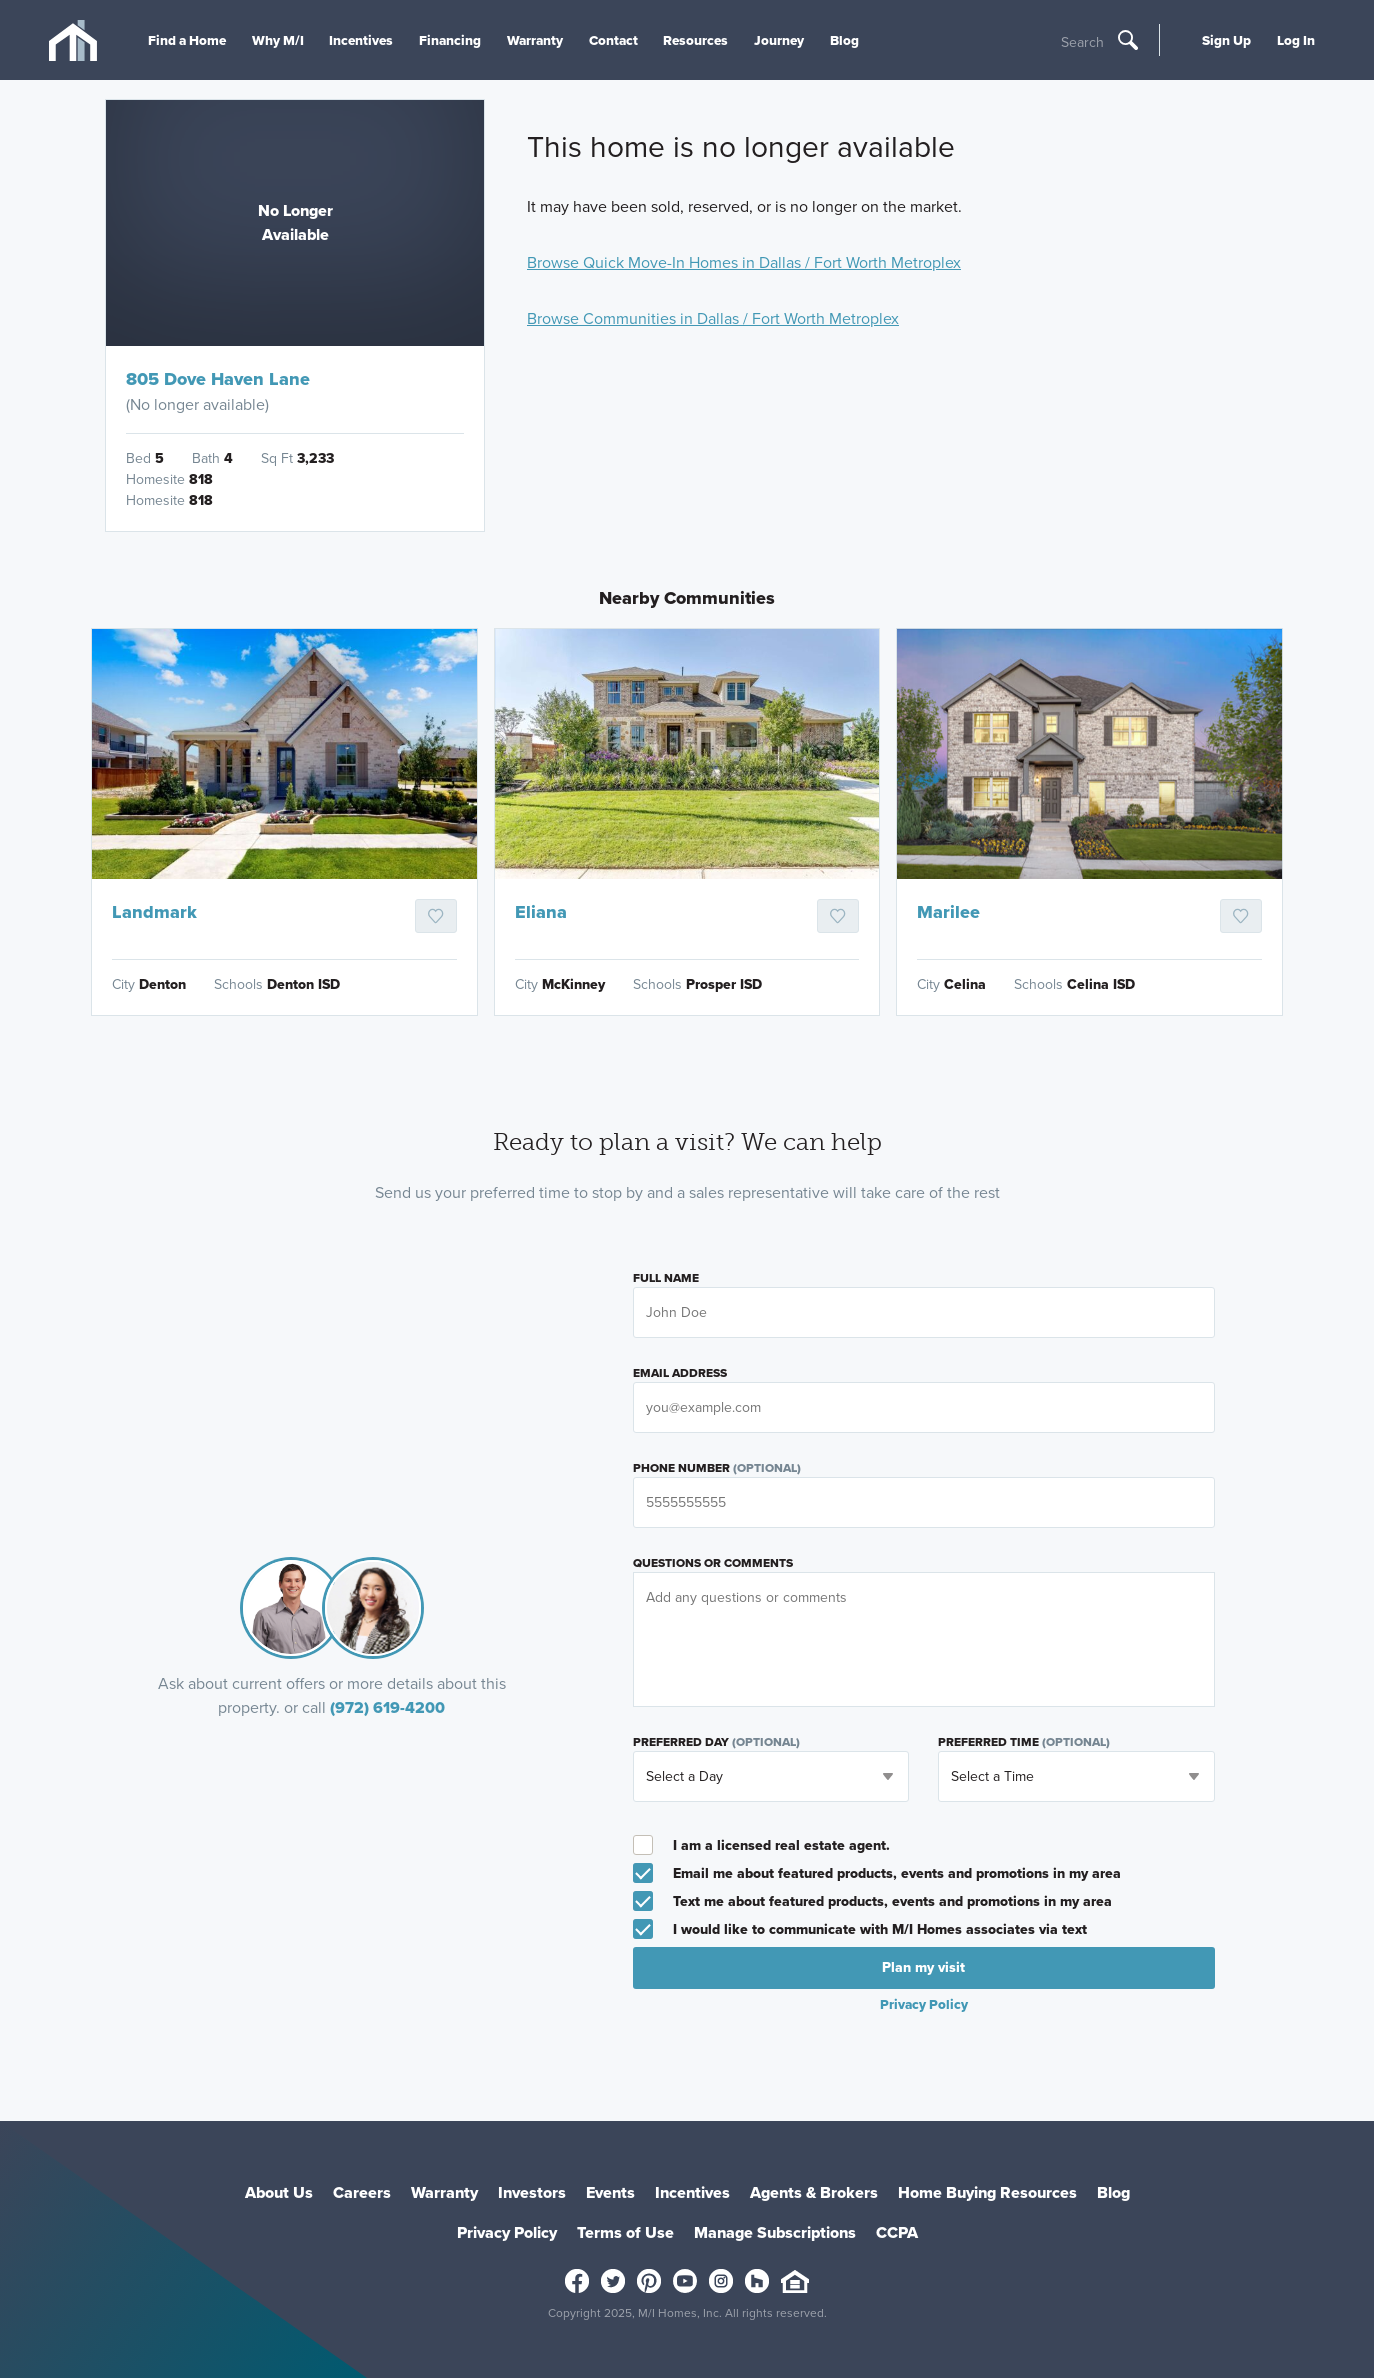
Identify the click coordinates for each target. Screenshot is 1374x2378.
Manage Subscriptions (775, 2232)
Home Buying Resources (987, 2192)
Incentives (361, 40)
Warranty (535, 40)
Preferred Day (716, 1742)
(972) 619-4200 (387, 1707)
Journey (779, 40)
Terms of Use (625, 2232)
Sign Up (1226, 40)
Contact (613, 40)
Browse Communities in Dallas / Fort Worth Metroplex (713, 318)
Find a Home (187, 40)
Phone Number (717, 1468)
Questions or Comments (713, 1563)
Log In (1296, 40)
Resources (695, 40)
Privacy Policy (924, 2004)
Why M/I (278, 40)
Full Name (666, 1278)
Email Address (680, 1373)
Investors (532, 2192)
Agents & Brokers (814, 2192)
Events (610, 2192)
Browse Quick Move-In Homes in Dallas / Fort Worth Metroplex (744, 262)
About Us (279, 2192)
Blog (844, 40)
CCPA (897, 2232)
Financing (450, 40)
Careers (362, 2192)
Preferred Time (1024, 1742)
